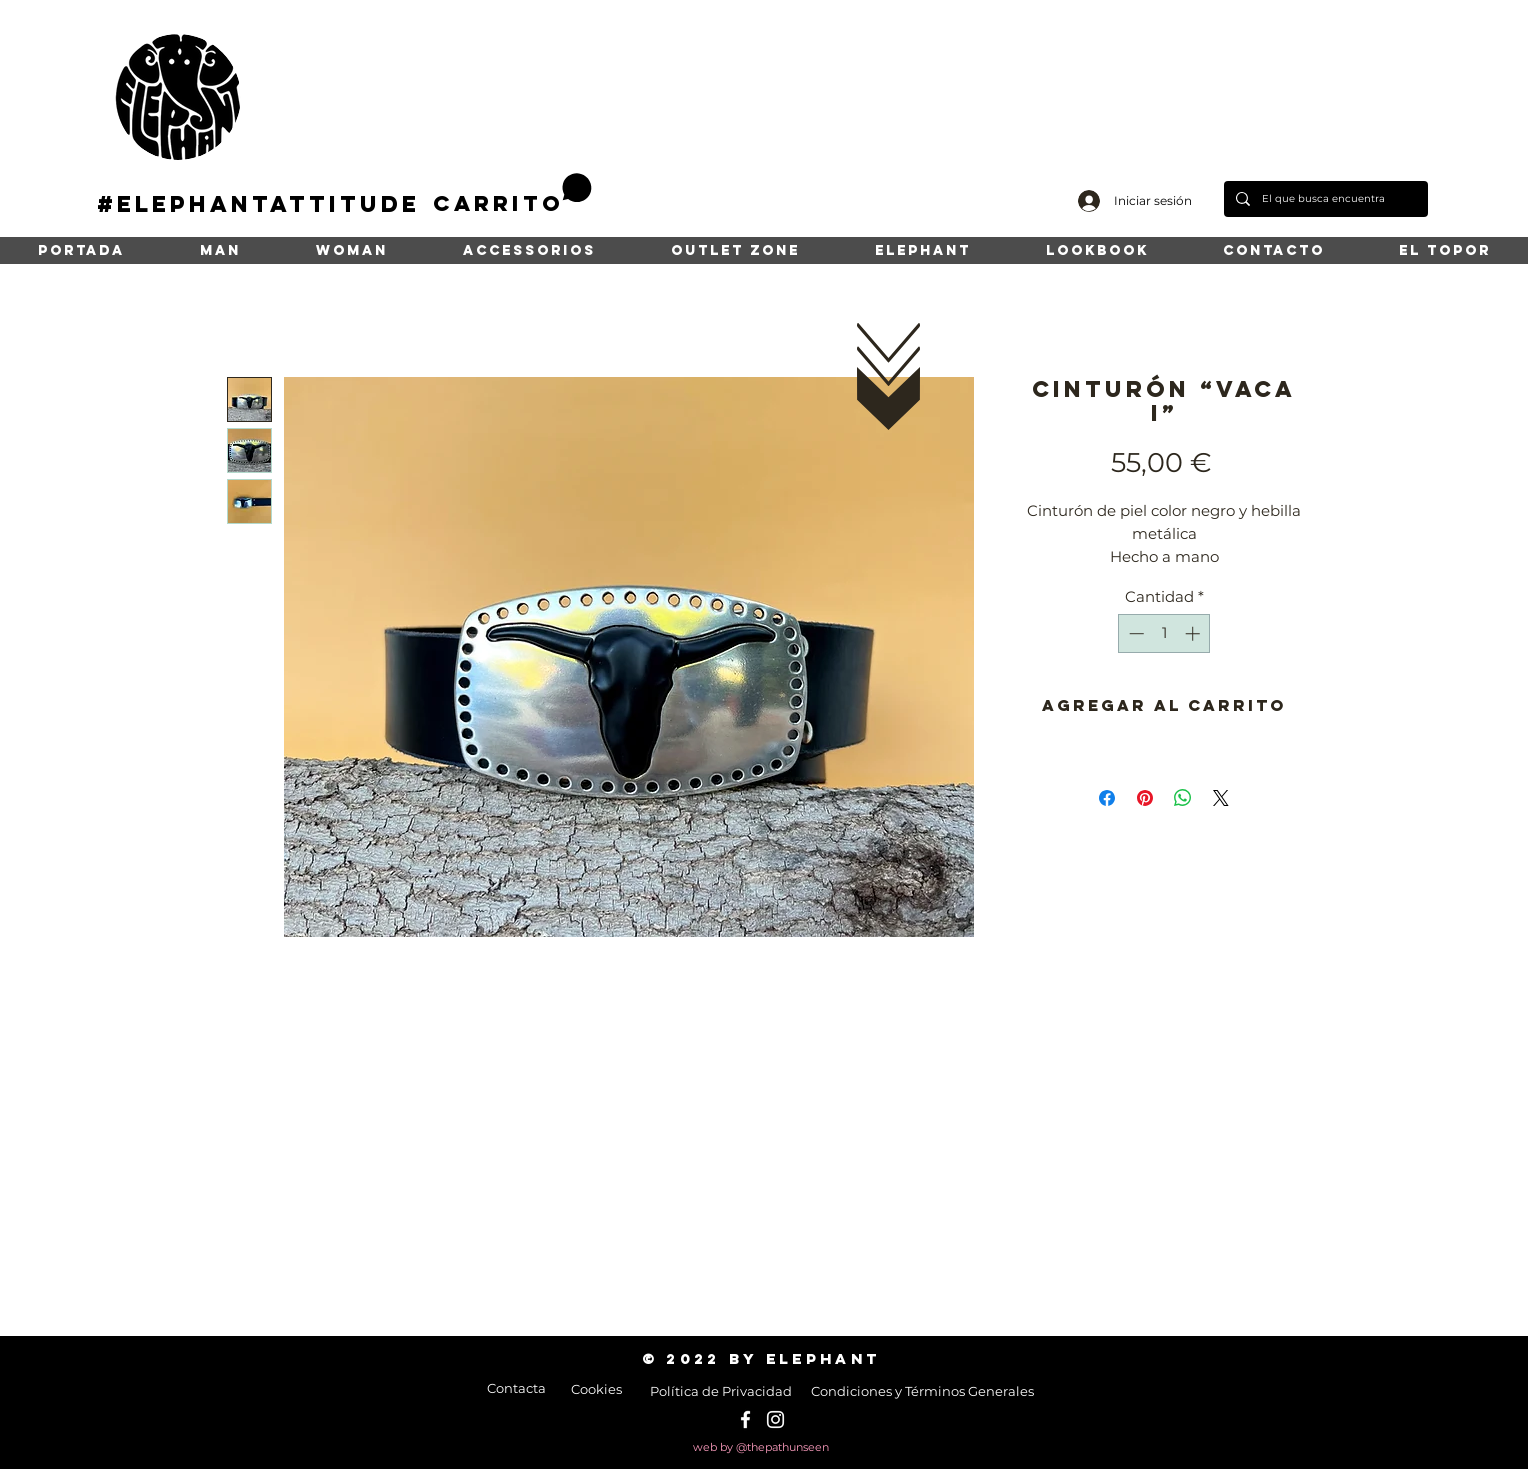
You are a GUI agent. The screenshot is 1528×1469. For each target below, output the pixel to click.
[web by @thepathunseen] (760, 1448)
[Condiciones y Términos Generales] (922, 1391)
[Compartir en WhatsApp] (1183, 798)
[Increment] (1194, 633)
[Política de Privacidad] (720, 1391)
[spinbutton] (1164, 633)
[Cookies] (596, 1389)
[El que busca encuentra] (1324, 199)
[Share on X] (1221, 798)
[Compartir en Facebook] (1107, 798)
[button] (512, 194)
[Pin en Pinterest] (1145, 798)
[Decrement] (1134, 633)
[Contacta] (516, 1388)
